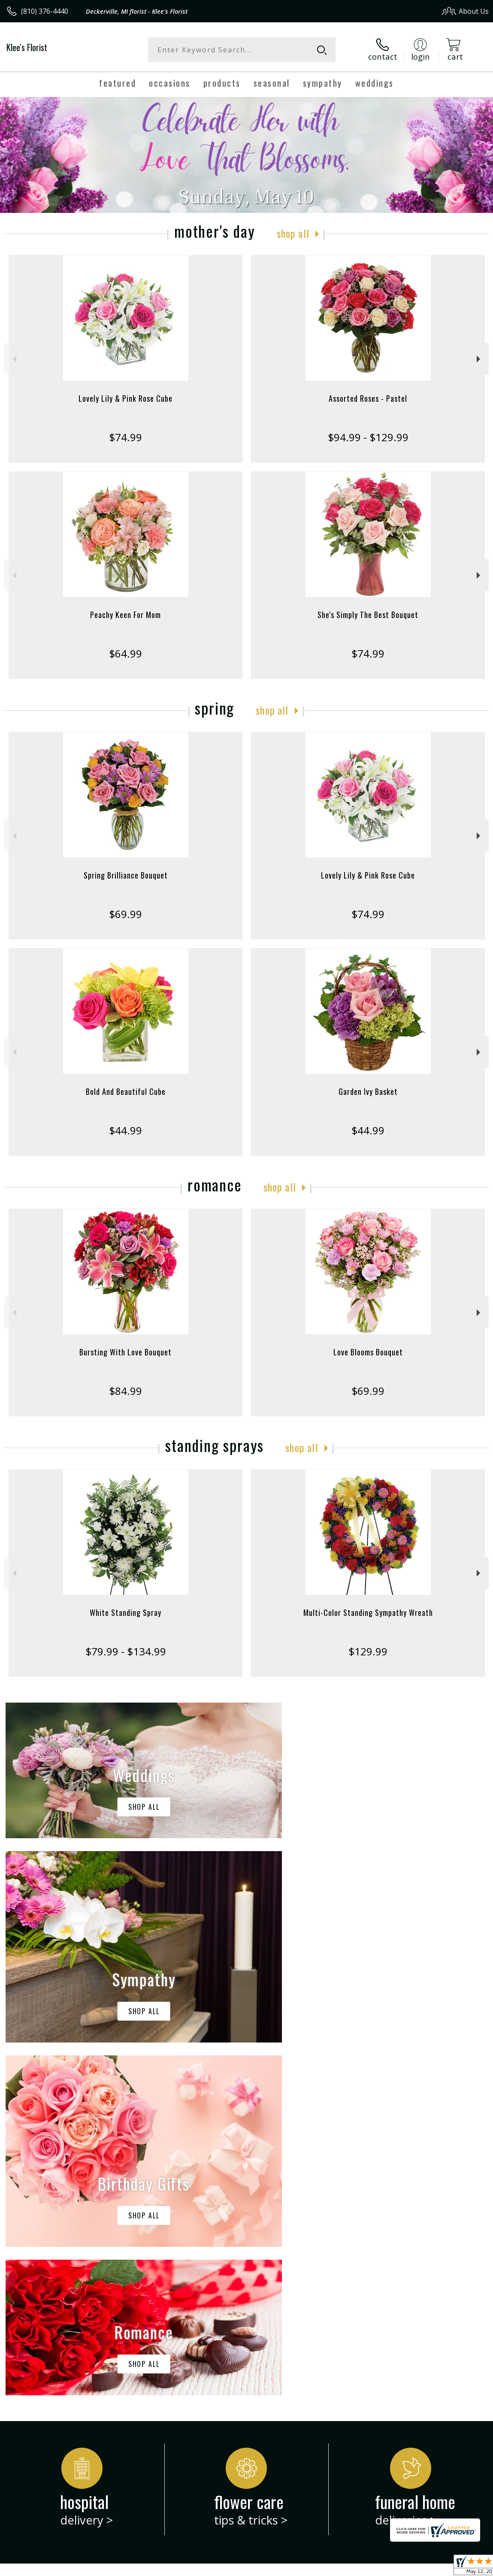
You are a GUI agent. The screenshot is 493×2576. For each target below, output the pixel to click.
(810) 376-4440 (44, 11)
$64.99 (125, 653)
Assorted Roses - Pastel (368, 398)
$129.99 (367, 1651)
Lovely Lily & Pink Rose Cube (125, 398)
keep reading (287, 2246)
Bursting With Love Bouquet (125, 1352)
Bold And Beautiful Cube (126, 1091)
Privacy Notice (344, 2567)
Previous (13, 359)
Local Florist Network (404, 2567)
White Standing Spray (125, 1612)
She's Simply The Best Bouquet (368, 614)
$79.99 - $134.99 (125, 1651)
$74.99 (125, 437)
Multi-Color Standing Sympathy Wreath (368, 1612)
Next (479, 359)
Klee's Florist (26, 47)
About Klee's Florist (41, 2228)
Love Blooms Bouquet (368, 1352)
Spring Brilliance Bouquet (126, 875)
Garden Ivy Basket (368, 1091)
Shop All (293, 233)
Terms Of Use (293, 2567)
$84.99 (125, 1391)
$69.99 (125, 914)
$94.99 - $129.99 (368, 437)
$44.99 (125, 1130)
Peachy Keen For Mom (125, 614)
